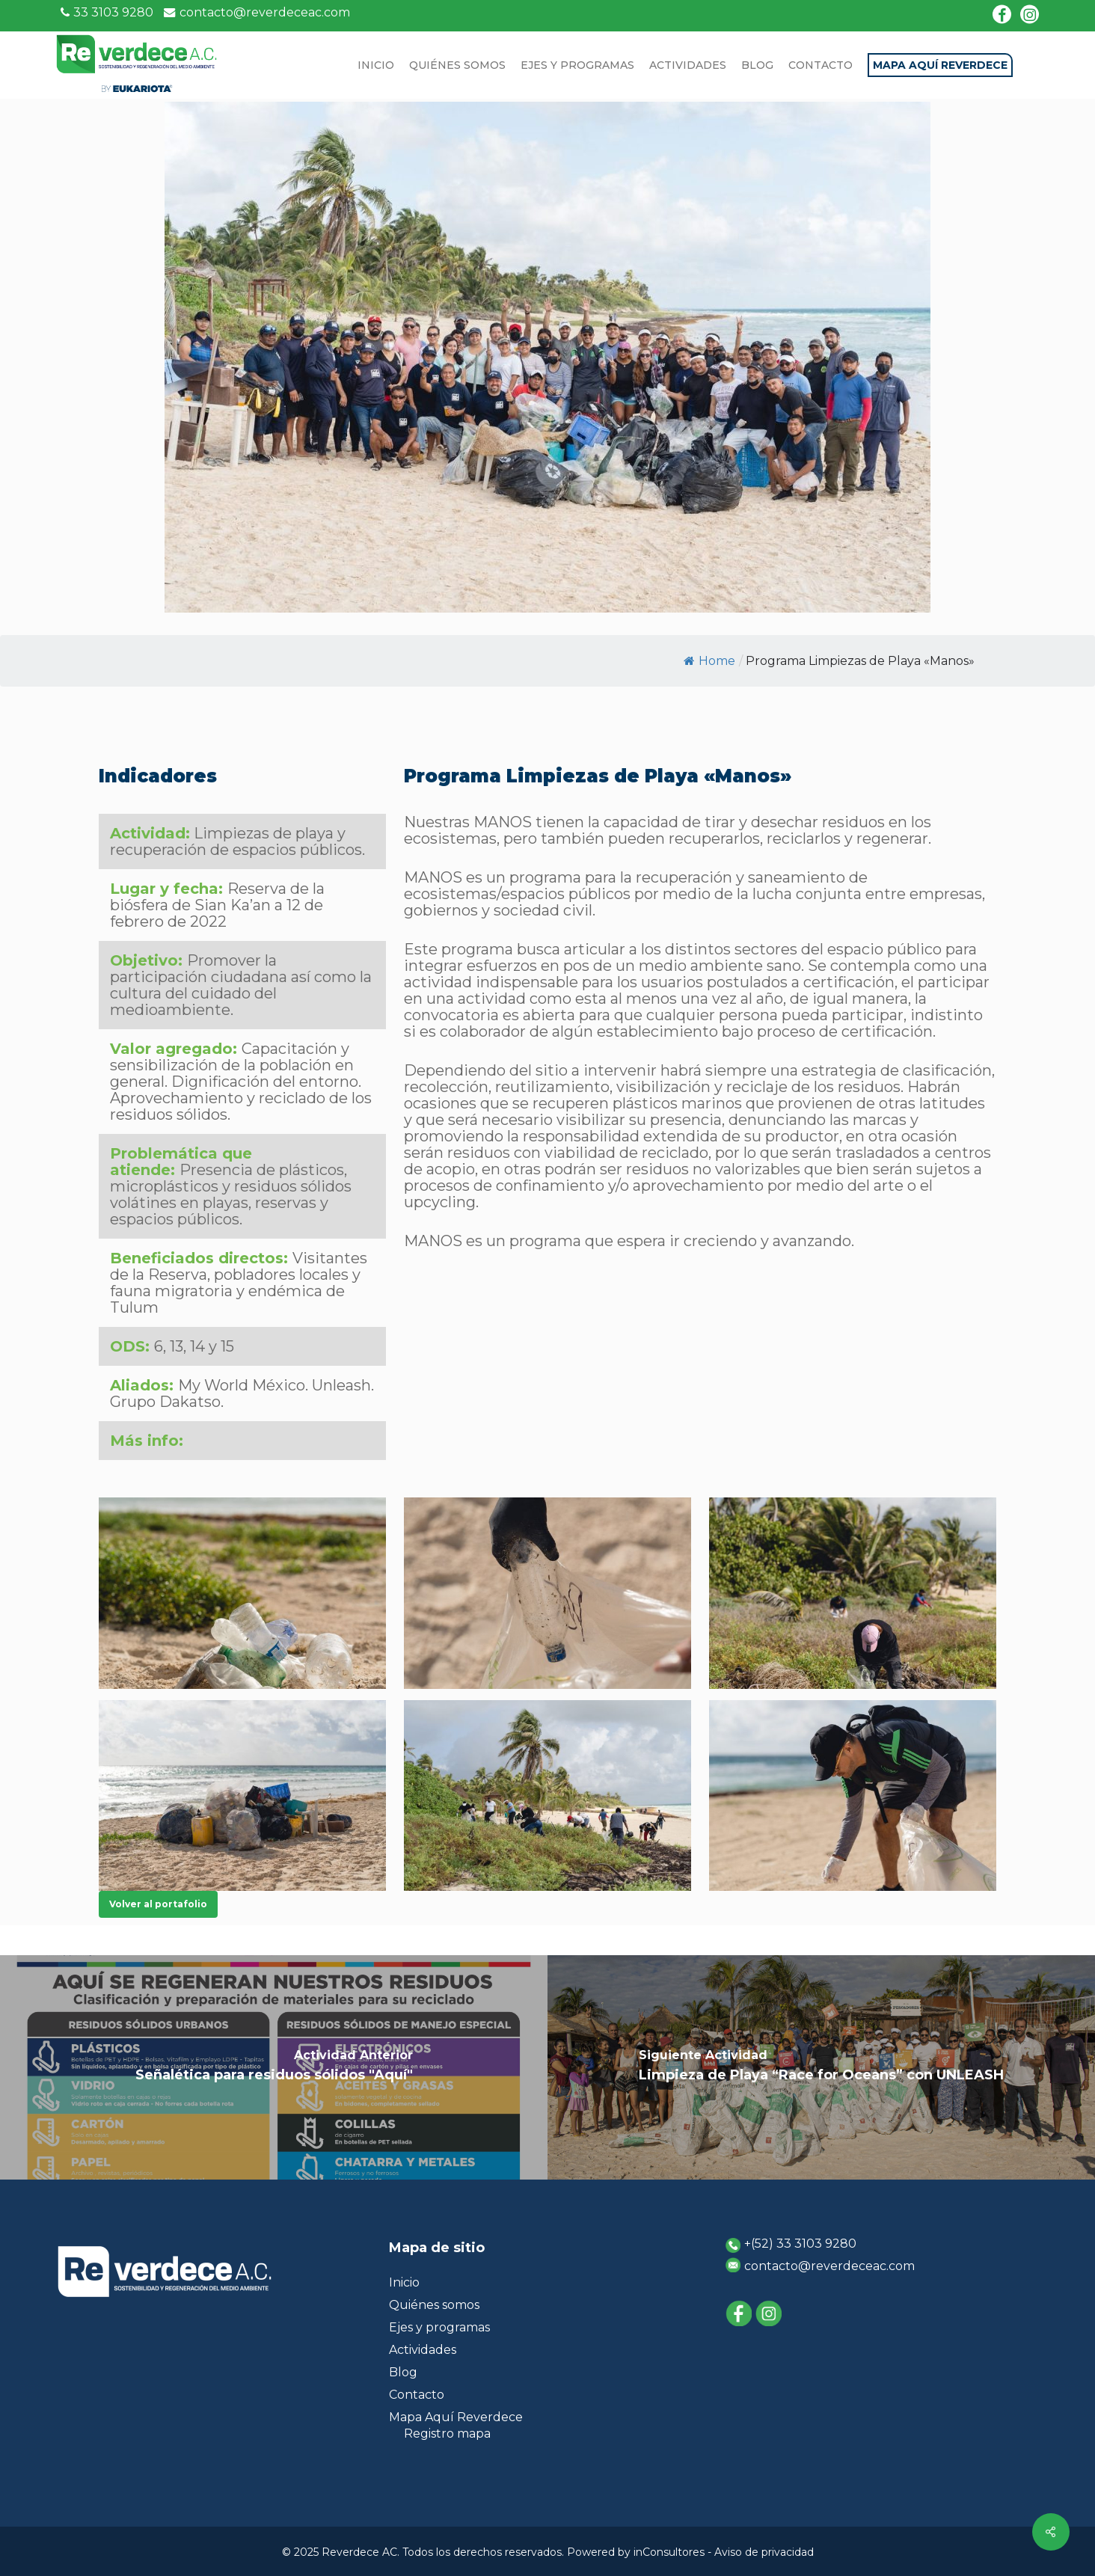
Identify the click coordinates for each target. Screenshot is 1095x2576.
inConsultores (669, 2552)
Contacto (416, 2395)
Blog (403, 2372)
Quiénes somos (434, 2305)
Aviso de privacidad (764, 2552)
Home (709, 661)
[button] (158, 1904)
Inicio (404, 2282)
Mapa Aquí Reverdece (456, 2417)
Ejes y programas (439, 2327)
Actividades (422, 2350)
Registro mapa (447, 2433)
